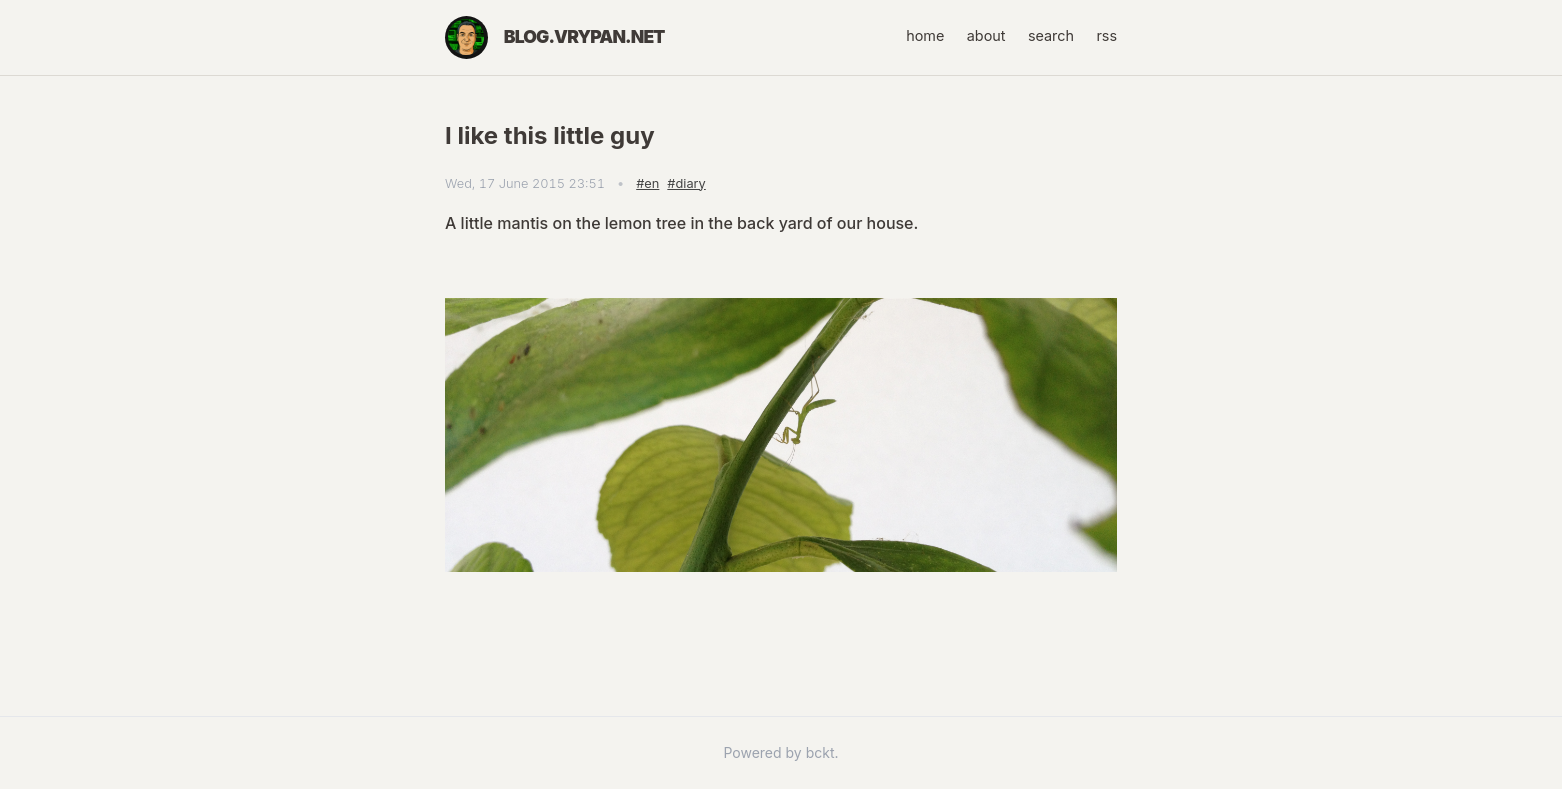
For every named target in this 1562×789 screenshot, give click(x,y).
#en (647, 183)
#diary (686, 183)
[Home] (466, 37)
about (986, 35)
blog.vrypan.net (584, 36)
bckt (820, 752)
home (925, 35)
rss (1106, 35)
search (1051, 35)
